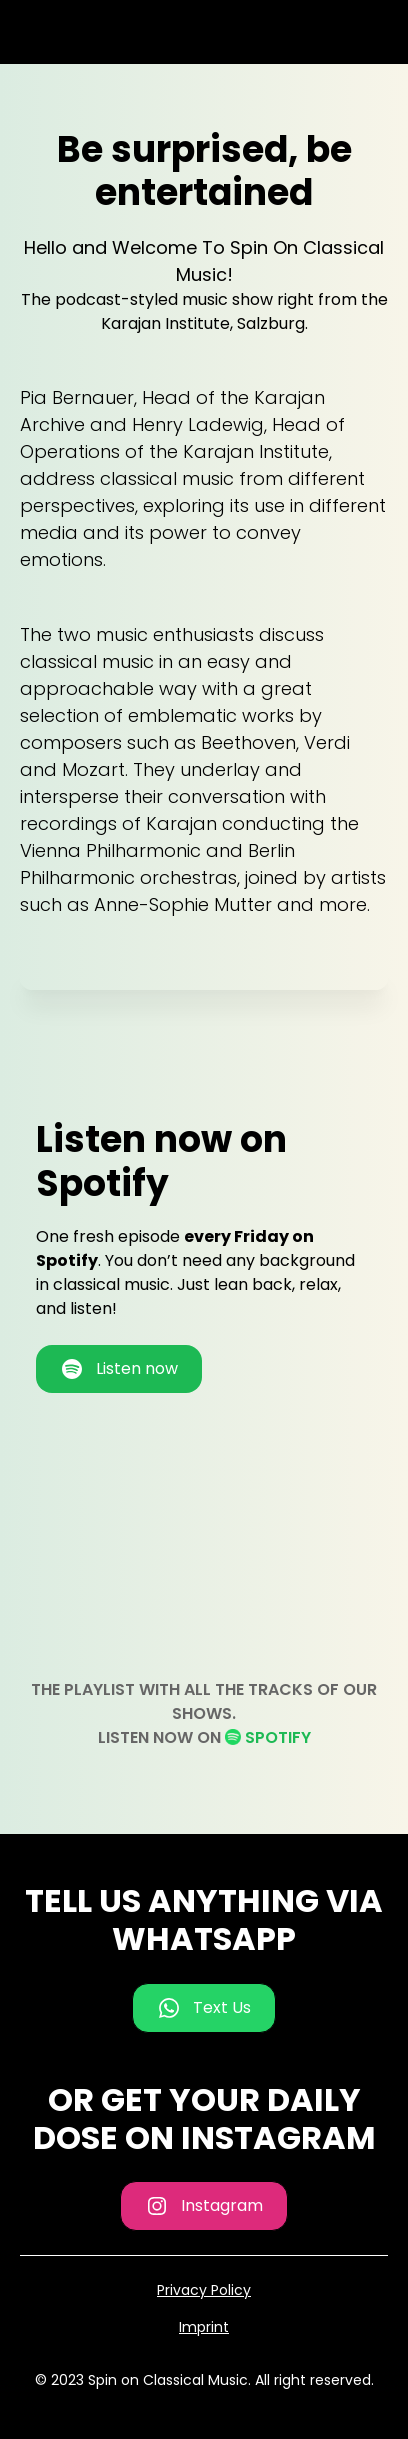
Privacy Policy (204, 2290)
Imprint (204, 2327)
